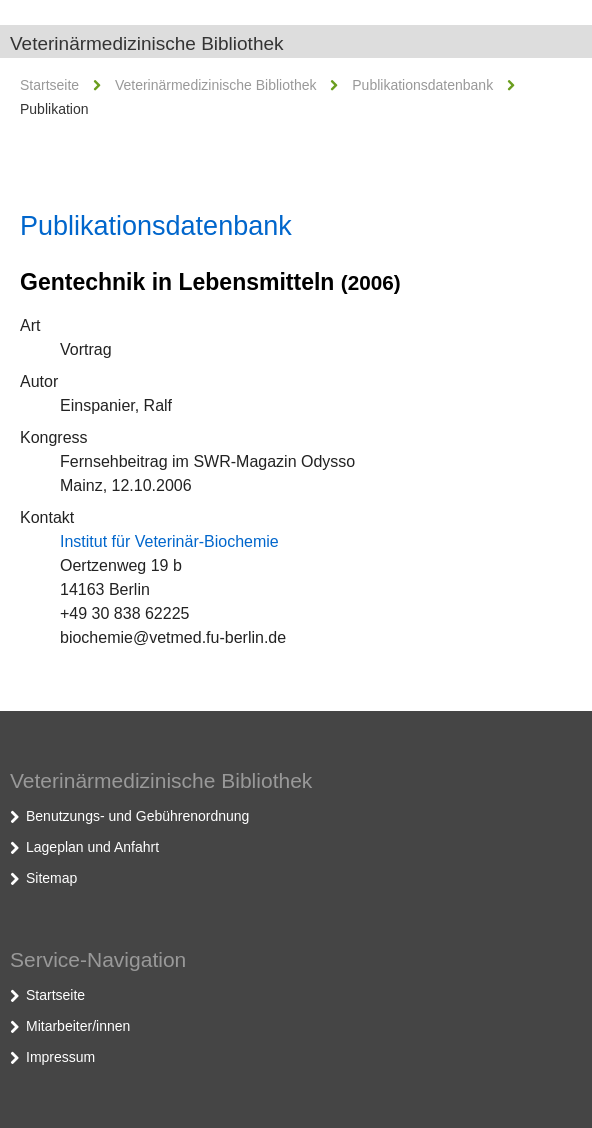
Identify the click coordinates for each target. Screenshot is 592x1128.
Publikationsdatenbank (422, 85)
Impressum (60, 1057)
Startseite (49, 85)
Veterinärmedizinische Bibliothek (147, 43)
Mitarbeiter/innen (78, 1026)
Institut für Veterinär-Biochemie (169, 541)
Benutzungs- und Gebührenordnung (137, 816)
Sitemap (51, 878)
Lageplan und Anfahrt (92, 847)
